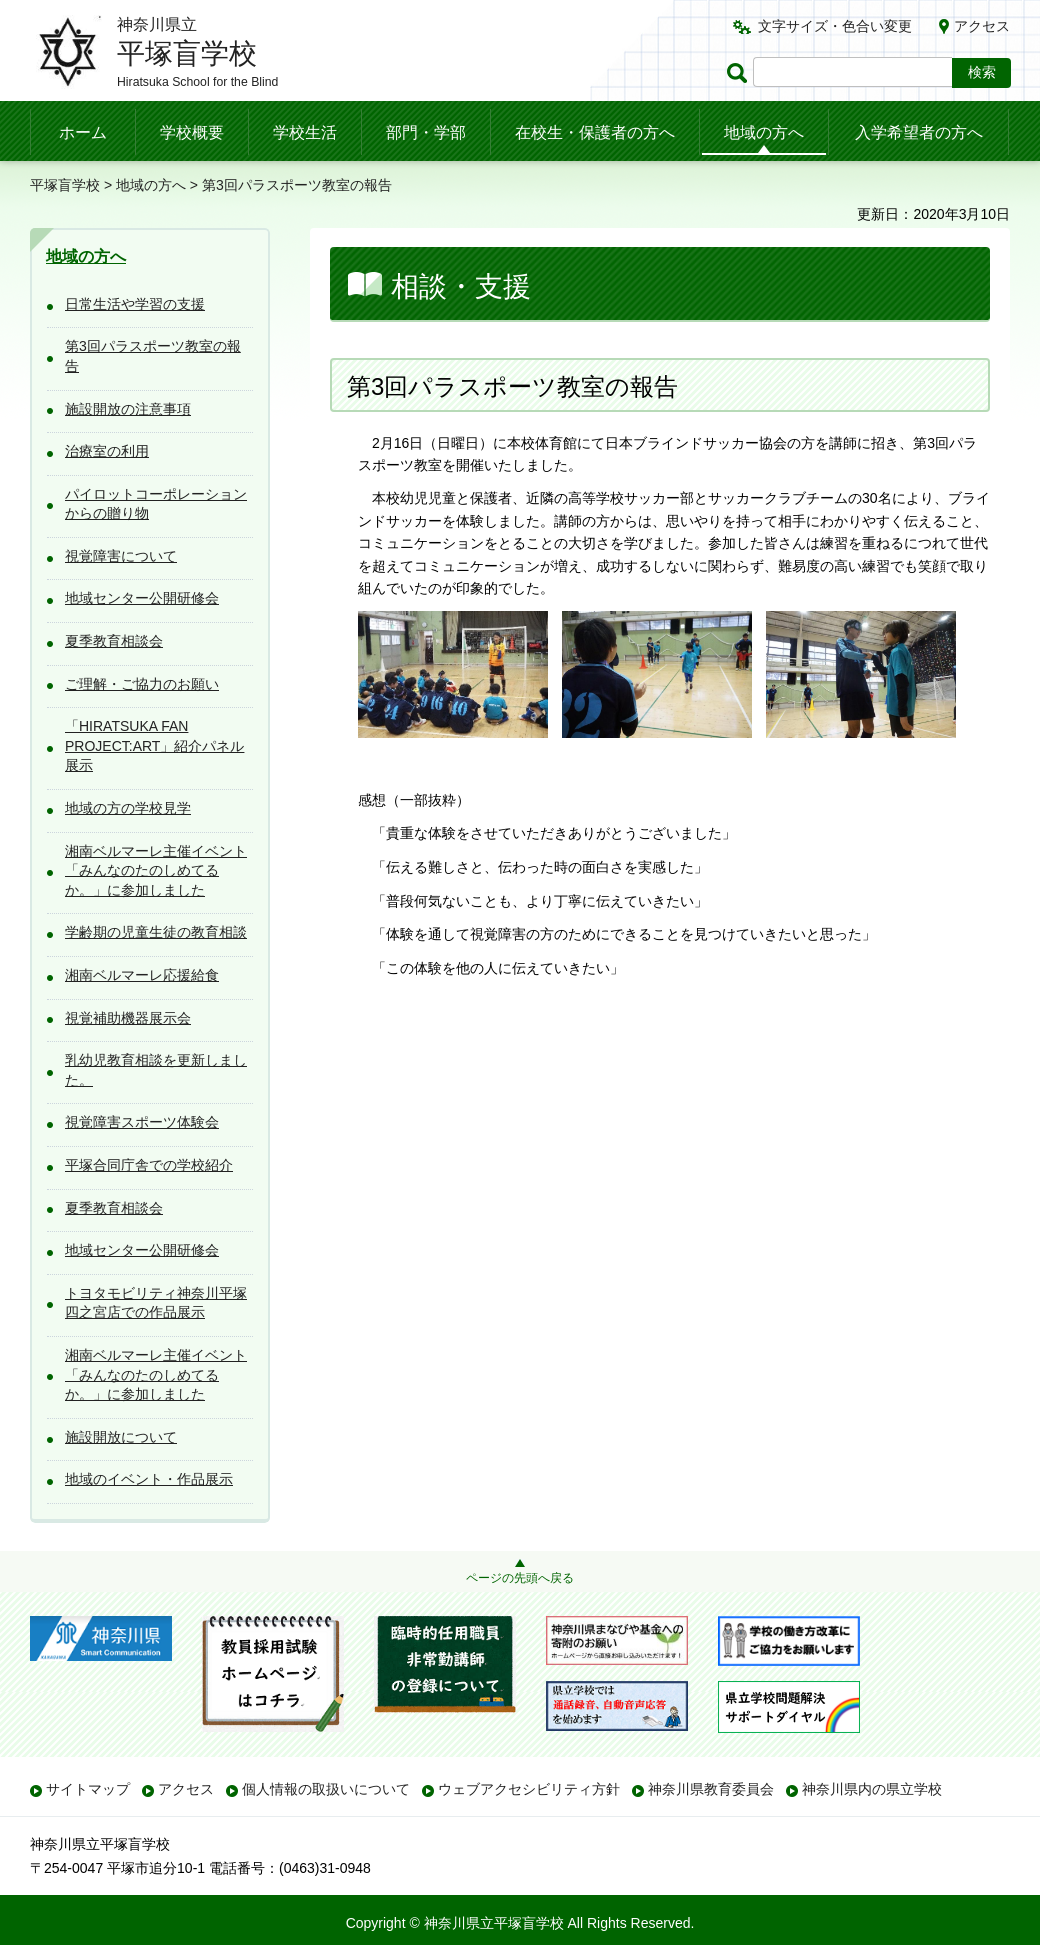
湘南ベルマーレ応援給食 (142, 975)
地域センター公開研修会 (142, 598)
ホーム (83, 132)
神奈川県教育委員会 (711, 1789)
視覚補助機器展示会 (128, 1018)
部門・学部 (426, 132)
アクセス (982, 26)
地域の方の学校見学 (128, 808)
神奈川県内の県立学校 (872, 1789)
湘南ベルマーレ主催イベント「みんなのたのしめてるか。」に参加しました (156, 870)
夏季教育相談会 (114, 641)
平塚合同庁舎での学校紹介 (149, 1165)
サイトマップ (88, 1789)
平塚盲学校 (65, 185)
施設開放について (121, 1437)
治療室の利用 (107, 451)
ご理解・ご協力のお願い (142, 684)
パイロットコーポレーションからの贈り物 (156, 504)
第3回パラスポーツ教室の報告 (153, 356)
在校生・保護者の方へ (595, 132)
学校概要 (192, 132)
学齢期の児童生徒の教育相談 (156, 932)
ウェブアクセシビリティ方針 (529, 1789)
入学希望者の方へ (919, 132)
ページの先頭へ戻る (520, 1578)
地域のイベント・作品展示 (149, 1479)
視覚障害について (121, 556)
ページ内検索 (740, 72)
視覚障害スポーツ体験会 (142, 1122)
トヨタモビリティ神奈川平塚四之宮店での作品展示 (156, 1303)
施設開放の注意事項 (128, 409)
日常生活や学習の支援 (135, 304)
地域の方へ (764, 132)
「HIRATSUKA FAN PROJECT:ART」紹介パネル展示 (154, 745)
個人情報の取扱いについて (326, 1789)
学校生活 (305, 132)
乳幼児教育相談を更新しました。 (156, 1070)
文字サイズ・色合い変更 (835, 26)
